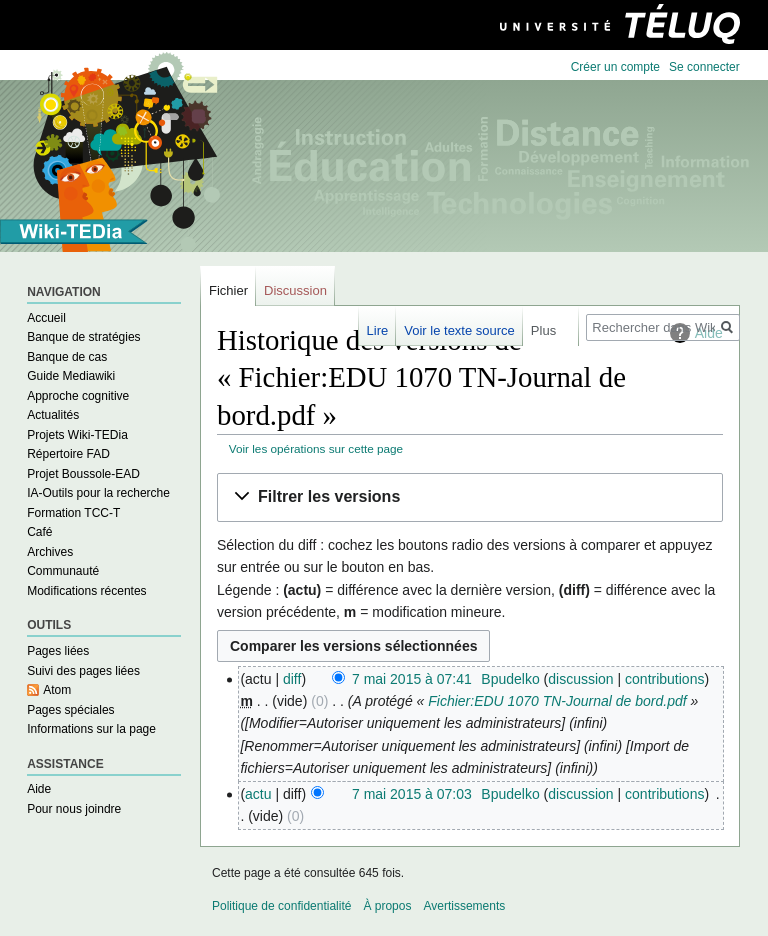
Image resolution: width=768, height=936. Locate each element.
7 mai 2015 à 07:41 (412, 679)
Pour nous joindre (74, 809)
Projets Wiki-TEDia (77, 435)
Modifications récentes (86, 591)
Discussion (295, 290)
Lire (378, 330)
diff (292, 679)
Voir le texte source (459, 330)
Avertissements (464, 906)
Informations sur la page (91, 729)
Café (39, 532)
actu (258, 794)
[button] (470, 497)
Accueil (46, 318)
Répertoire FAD (68, 454)
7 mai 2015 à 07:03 (412, 794)
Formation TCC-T (73, 513)
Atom (57, 690)
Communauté (63, 571)
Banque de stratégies (83, 337)
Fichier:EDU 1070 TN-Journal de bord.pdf (557, 701)
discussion (580, 679)
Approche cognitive (78, 396)
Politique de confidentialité (281, 906)
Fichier (228, 290)
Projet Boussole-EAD (83, 474)
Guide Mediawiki (71, 376)
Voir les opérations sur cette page (316, 448)
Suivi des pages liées (83, 671)
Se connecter (704, 67)
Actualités (53, 415)
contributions (664, 679)
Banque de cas (67, 357)
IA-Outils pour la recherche (98, 493)
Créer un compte (615, 67)
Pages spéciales (70, 710)
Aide (39, 789)
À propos (387, 906)
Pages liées (58, 651)
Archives (50, 552)
